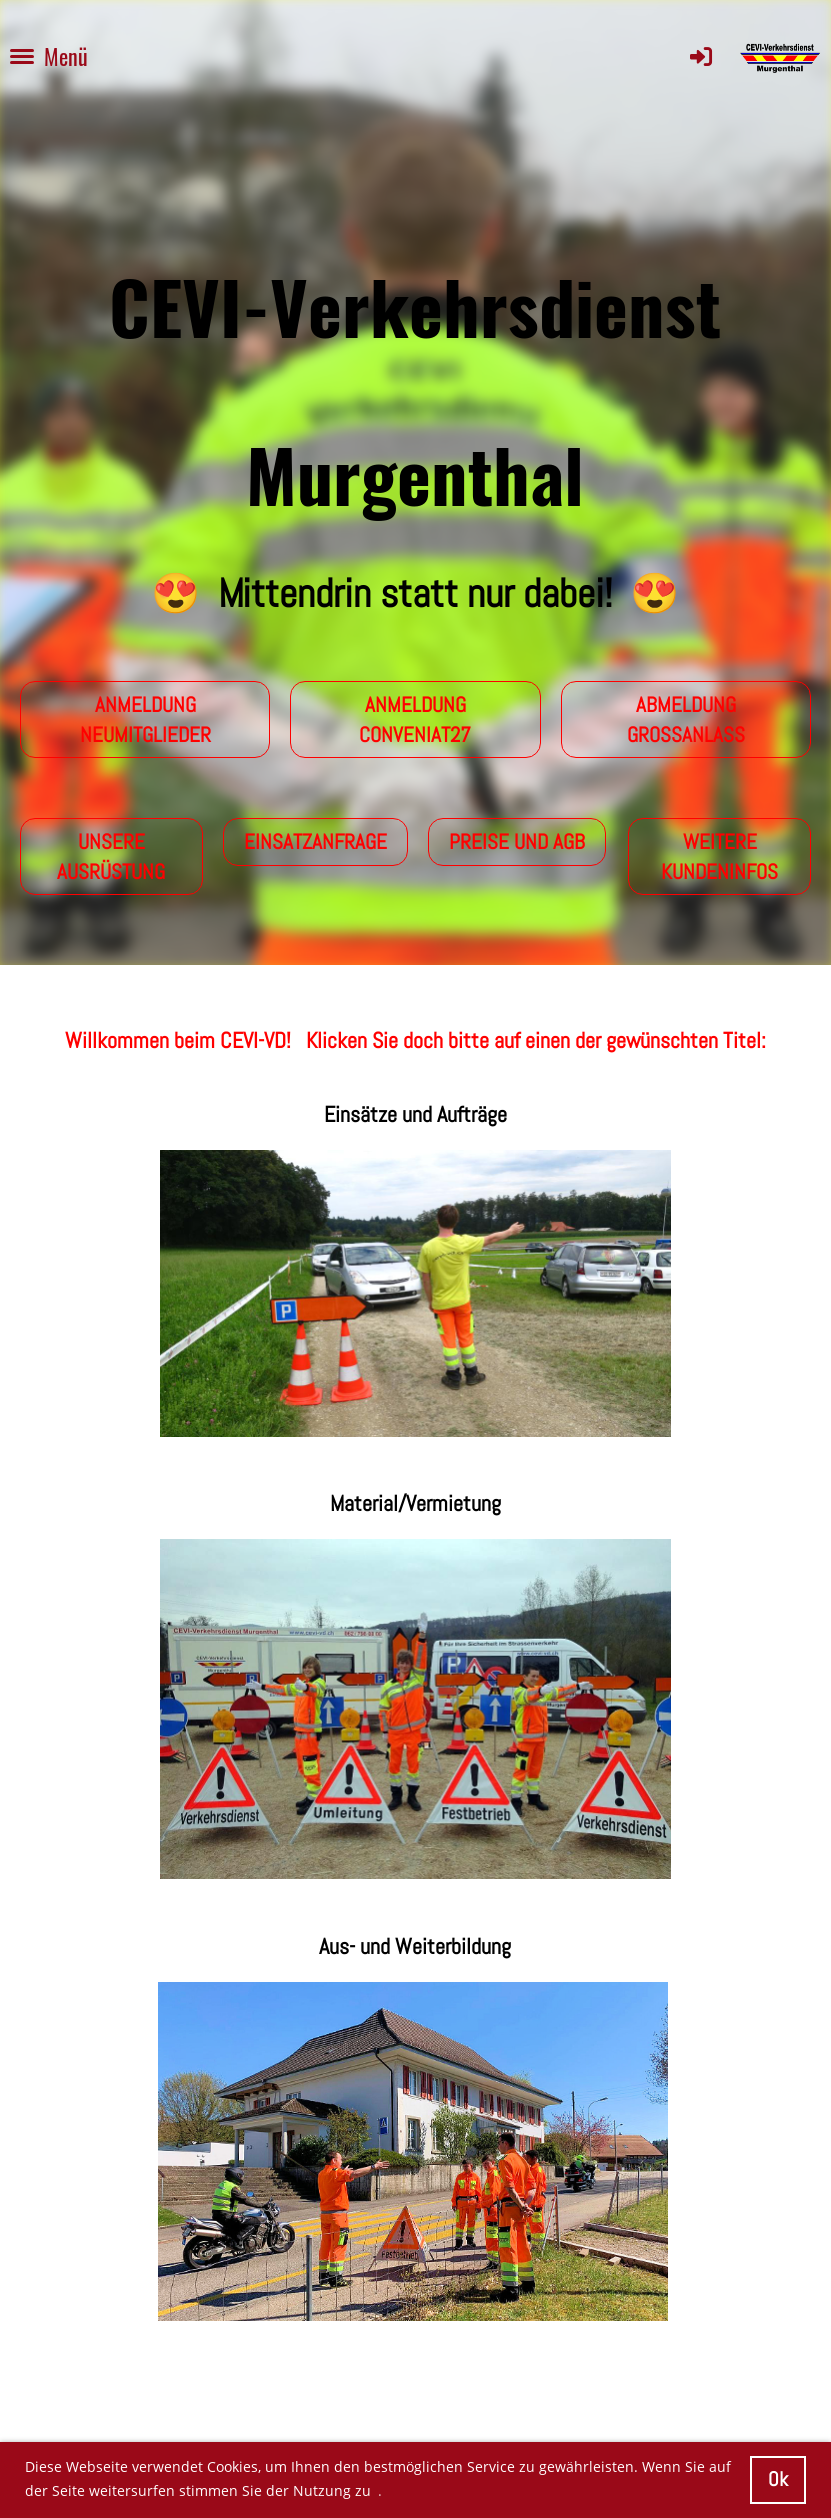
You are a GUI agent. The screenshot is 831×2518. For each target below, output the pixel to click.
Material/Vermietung (415, 1503)
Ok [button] (778, 2479)
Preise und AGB (517, 841)
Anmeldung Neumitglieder (145, 719)
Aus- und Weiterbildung (415, 1946)
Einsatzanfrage (315, 841)
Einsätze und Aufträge (415, 1114)
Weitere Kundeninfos (719, 856)
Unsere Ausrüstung (111, 856)
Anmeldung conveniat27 (415, 719)
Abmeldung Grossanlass (686, 719)
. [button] (380, 2490)
